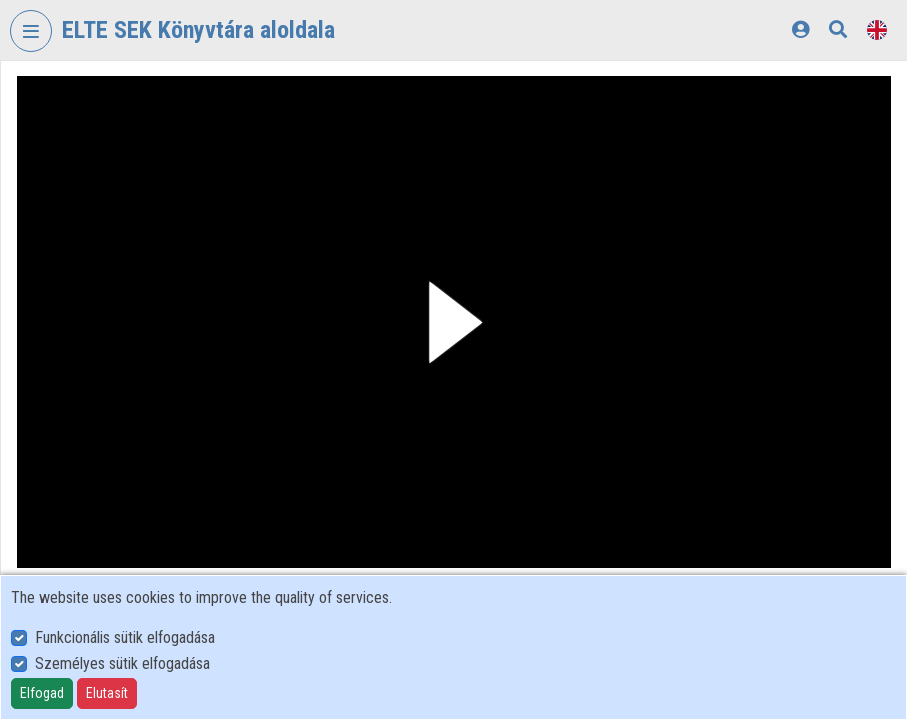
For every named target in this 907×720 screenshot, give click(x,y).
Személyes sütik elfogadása (122, 663)
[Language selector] (877, 29)
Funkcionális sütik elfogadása (125, 637)
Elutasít (107, 693)
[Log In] (800, 29)
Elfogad (42, 693)
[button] (454, 322)
